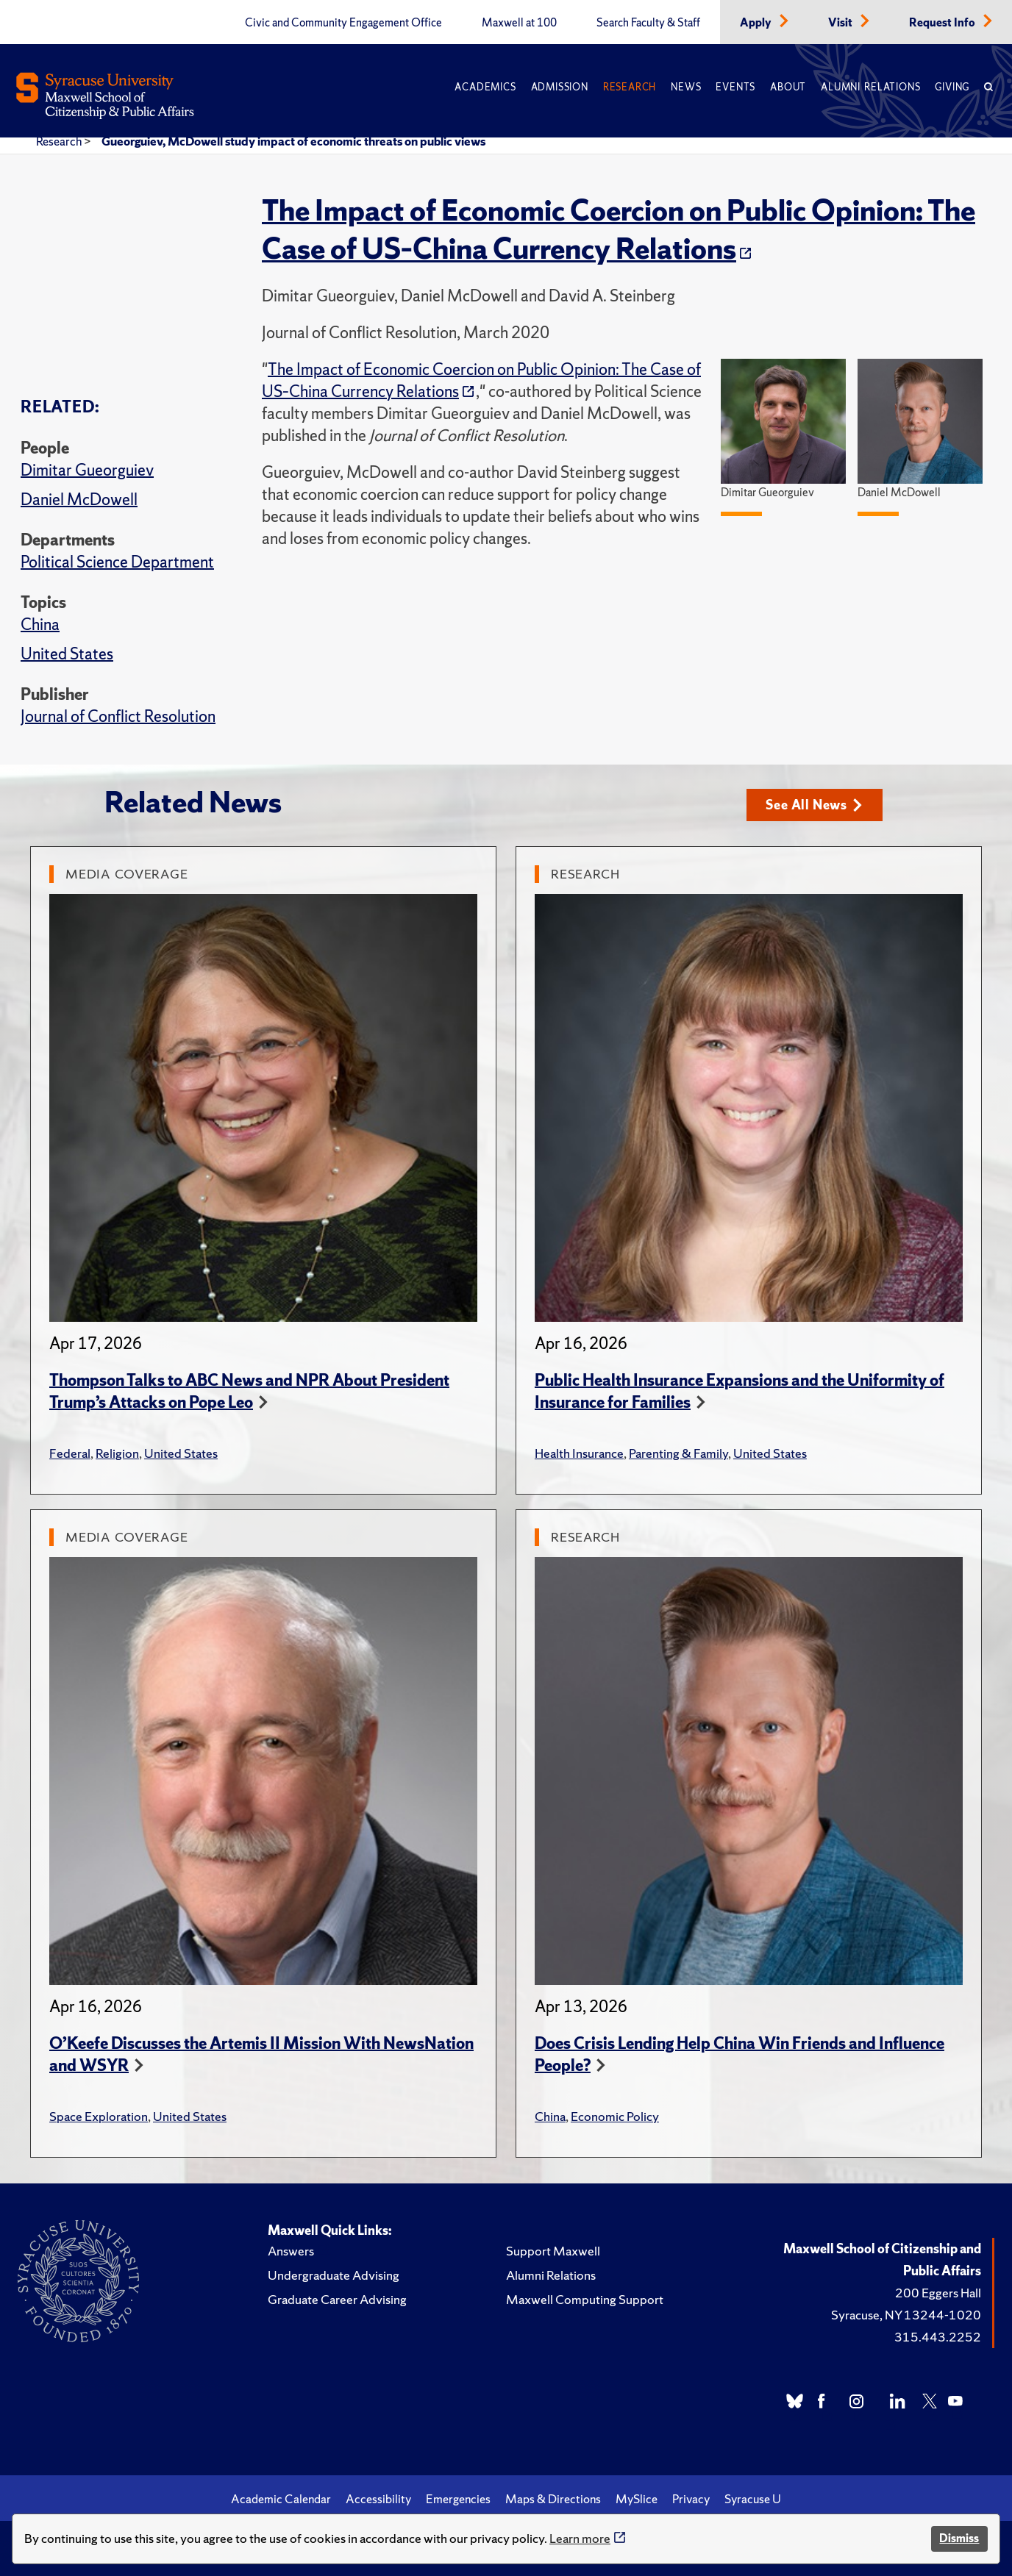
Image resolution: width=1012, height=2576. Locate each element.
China (40, 624)
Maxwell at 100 (519, 22)
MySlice (637, 2499)
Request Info (943, 22)
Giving (952, 87)
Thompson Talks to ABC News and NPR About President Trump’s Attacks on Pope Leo (249, 1391)
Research (629, 87)
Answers (291, 2250)
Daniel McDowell (79, 499)
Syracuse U (752, 2499)
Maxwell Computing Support (584, 2299)
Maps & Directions (553, 2499)
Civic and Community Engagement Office (343, 22)
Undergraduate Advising (333, 2274)
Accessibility (378, 2499)
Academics (485, 87)
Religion (117, 1453)
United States (67, 654)
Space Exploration (98, 2116)
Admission (559, 87)
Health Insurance (579, 1453)
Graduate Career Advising (337, 2299)
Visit (841, 22)
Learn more (579, 2538)
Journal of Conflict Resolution (118, 716)
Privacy (691, 2499)
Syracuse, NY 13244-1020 (906, 2314)
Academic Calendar (281, 2499)
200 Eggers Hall (938, 2292)
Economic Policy (615, 2116)
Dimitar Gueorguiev (87, 470)
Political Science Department (117, 562)
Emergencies (458, 2499)
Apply (757, 22)
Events (735, 87)
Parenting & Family (678, 1453)
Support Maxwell (553, 2250)
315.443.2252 (937, 2336)
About (788, 87)
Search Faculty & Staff (648, 22)
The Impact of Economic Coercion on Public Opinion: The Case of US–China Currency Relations (618, 229)
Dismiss (959, 2538)
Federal (69, 1453)
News (686, 87)
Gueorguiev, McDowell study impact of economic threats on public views (293, 141)
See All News (814, 804)
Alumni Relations (870, 87)
